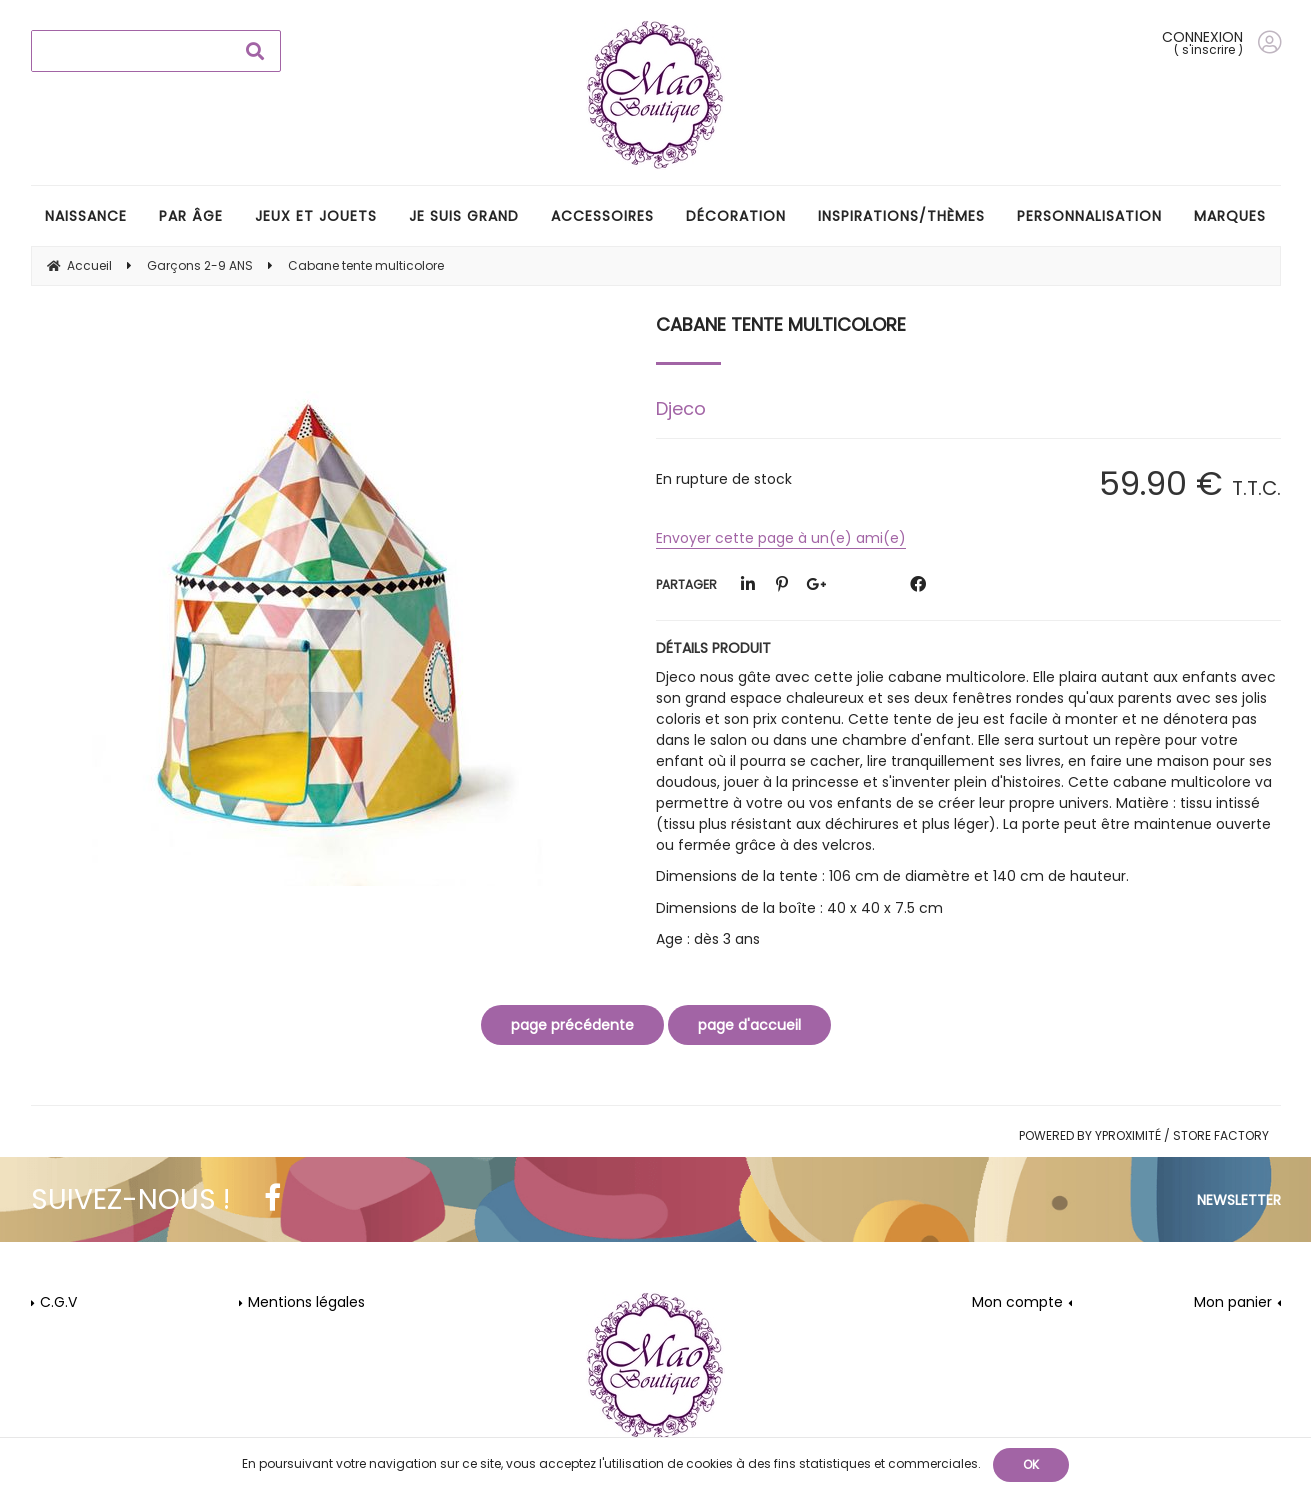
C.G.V (58, 1302)
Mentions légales (306, 1302)
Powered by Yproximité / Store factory (1144, 1135)
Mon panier (1233, 1302)
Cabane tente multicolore (781, 324)
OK (1031, 1464)
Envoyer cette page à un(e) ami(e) (781, 538)
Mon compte (1017, 1302)
